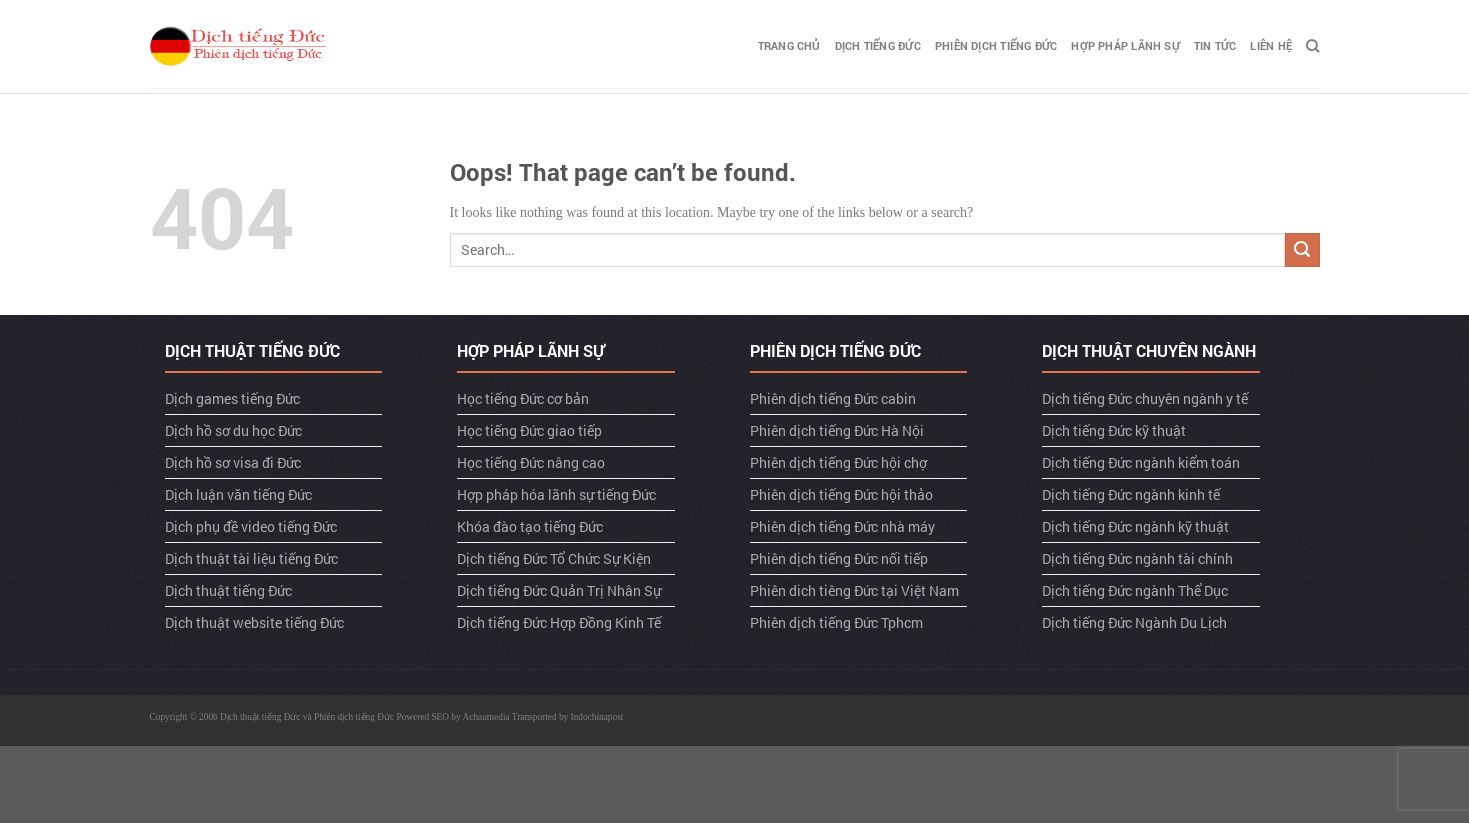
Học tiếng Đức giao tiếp (529, 430)
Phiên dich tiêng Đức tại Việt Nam (854, 590)
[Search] (1312, 46)
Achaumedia (486, 717)
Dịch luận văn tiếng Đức (238, 494)
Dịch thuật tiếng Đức (228, 590)
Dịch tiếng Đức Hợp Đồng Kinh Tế (559, 622)
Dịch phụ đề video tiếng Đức (251, 526)
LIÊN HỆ (1271, 45)
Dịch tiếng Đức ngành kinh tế (1131, 494)
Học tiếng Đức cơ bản (523, 398)
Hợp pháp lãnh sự (1125, 45)
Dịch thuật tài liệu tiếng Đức (251, 558)
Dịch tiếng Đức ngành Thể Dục (1135, 590)
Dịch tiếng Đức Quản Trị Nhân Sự (559, 590)
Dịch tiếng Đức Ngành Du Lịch (1134, 622)
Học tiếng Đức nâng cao (531, 462)
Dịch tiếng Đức (878, 45)
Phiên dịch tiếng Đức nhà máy (842, 526)
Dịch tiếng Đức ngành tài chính (1137, 558)
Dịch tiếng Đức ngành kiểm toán (1141, 462)
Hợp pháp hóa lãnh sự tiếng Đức (556, 494)
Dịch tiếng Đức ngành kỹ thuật (1135, 526)
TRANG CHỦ (789, 45)
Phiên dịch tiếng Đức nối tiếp (839, 558)
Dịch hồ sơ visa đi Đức (233, 462)
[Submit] (1302, 250)
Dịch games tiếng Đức (232, 398)
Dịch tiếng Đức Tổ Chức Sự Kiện (554, 558)
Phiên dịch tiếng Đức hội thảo (841, 494)
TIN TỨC (1215, 45)
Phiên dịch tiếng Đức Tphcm (836, 622)
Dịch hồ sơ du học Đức (233, 430)
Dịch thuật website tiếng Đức (254, 622)
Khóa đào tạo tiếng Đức (530, 526)
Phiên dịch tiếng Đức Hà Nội (837, 430)
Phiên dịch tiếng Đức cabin (833, 398)
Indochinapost (597, 717)
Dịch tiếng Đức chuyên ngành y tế (1145, 398)
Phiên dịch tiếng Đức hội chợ (838, 462)
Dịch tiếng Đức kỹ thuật (1114, 430)
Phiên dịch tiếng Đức (996, 45)
